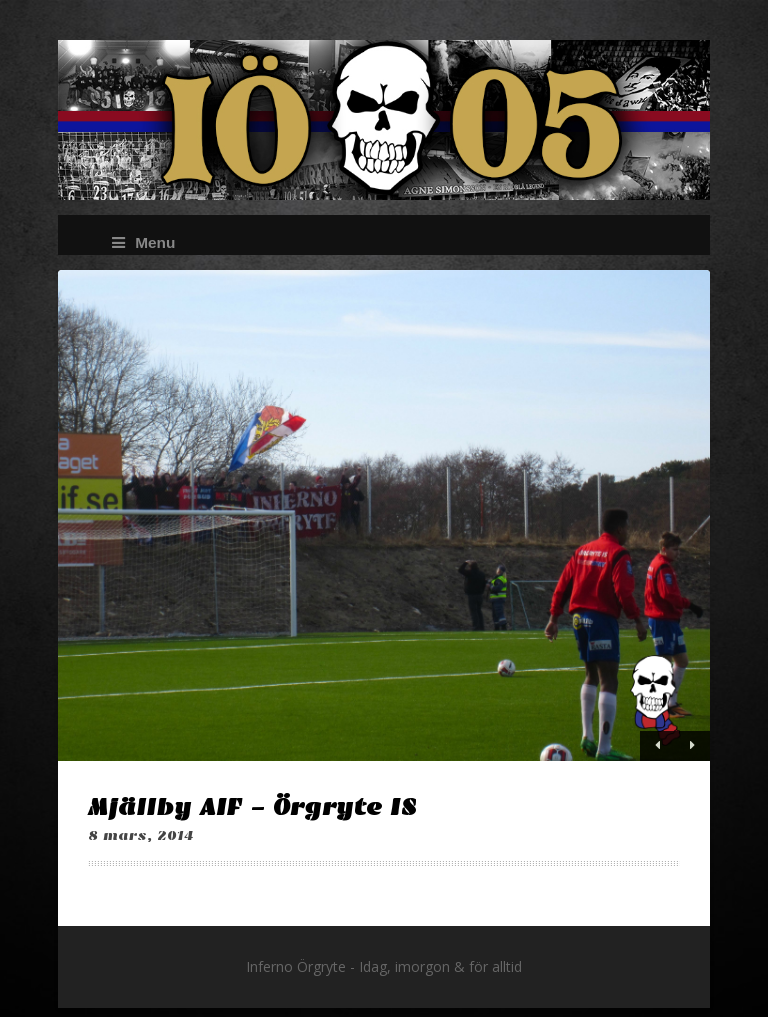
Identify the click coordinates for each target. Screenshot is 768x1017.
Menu (143, 242)
